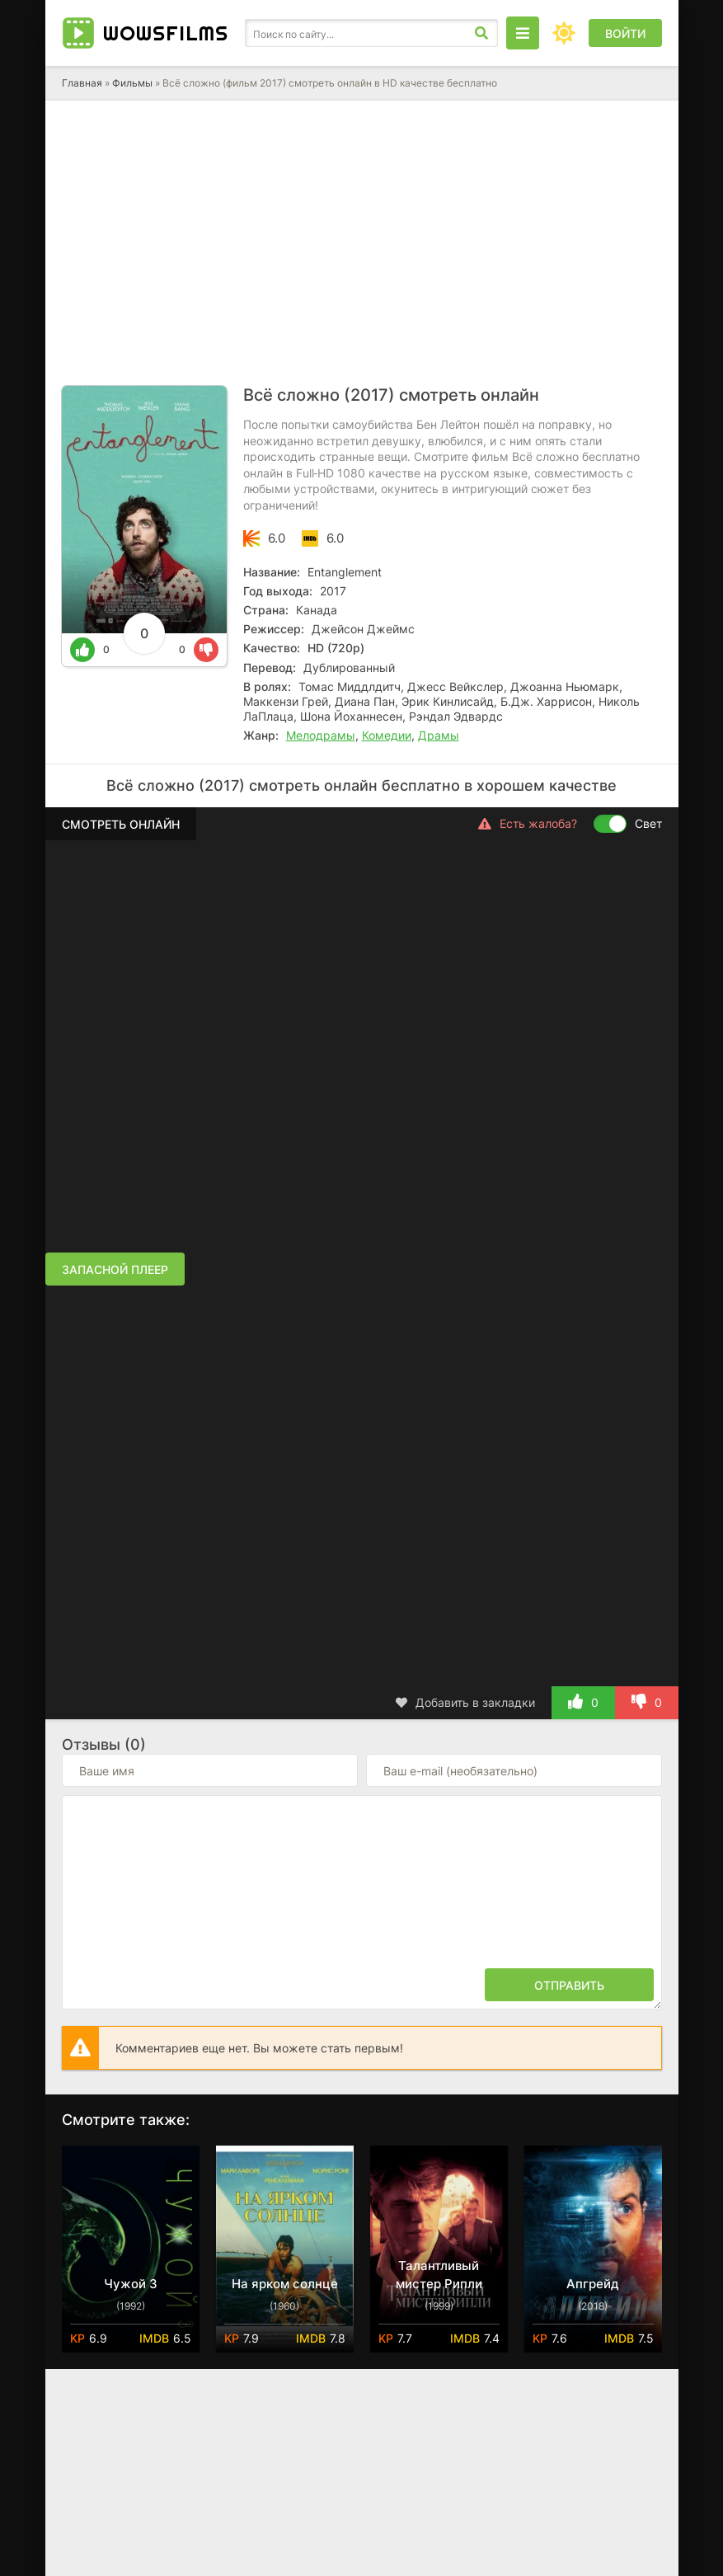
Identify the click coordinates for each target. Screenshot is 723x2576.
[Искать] (481, 33)
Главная (82, 83)
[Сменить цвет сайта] (563, 32)
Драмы (438, 735)
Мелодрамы (320, 735)
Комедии (386, 735)
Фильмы (132, 83)
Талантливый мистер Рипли (439, 2275)
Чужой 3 (130, 2284)
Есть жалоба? (527, 824)
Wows (165, 33)
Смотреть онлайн (121, 824)
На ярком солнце (285, 2284)
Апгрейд (592, 2284)
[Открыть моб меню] (522, 32)
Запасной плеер (115, 1269)
